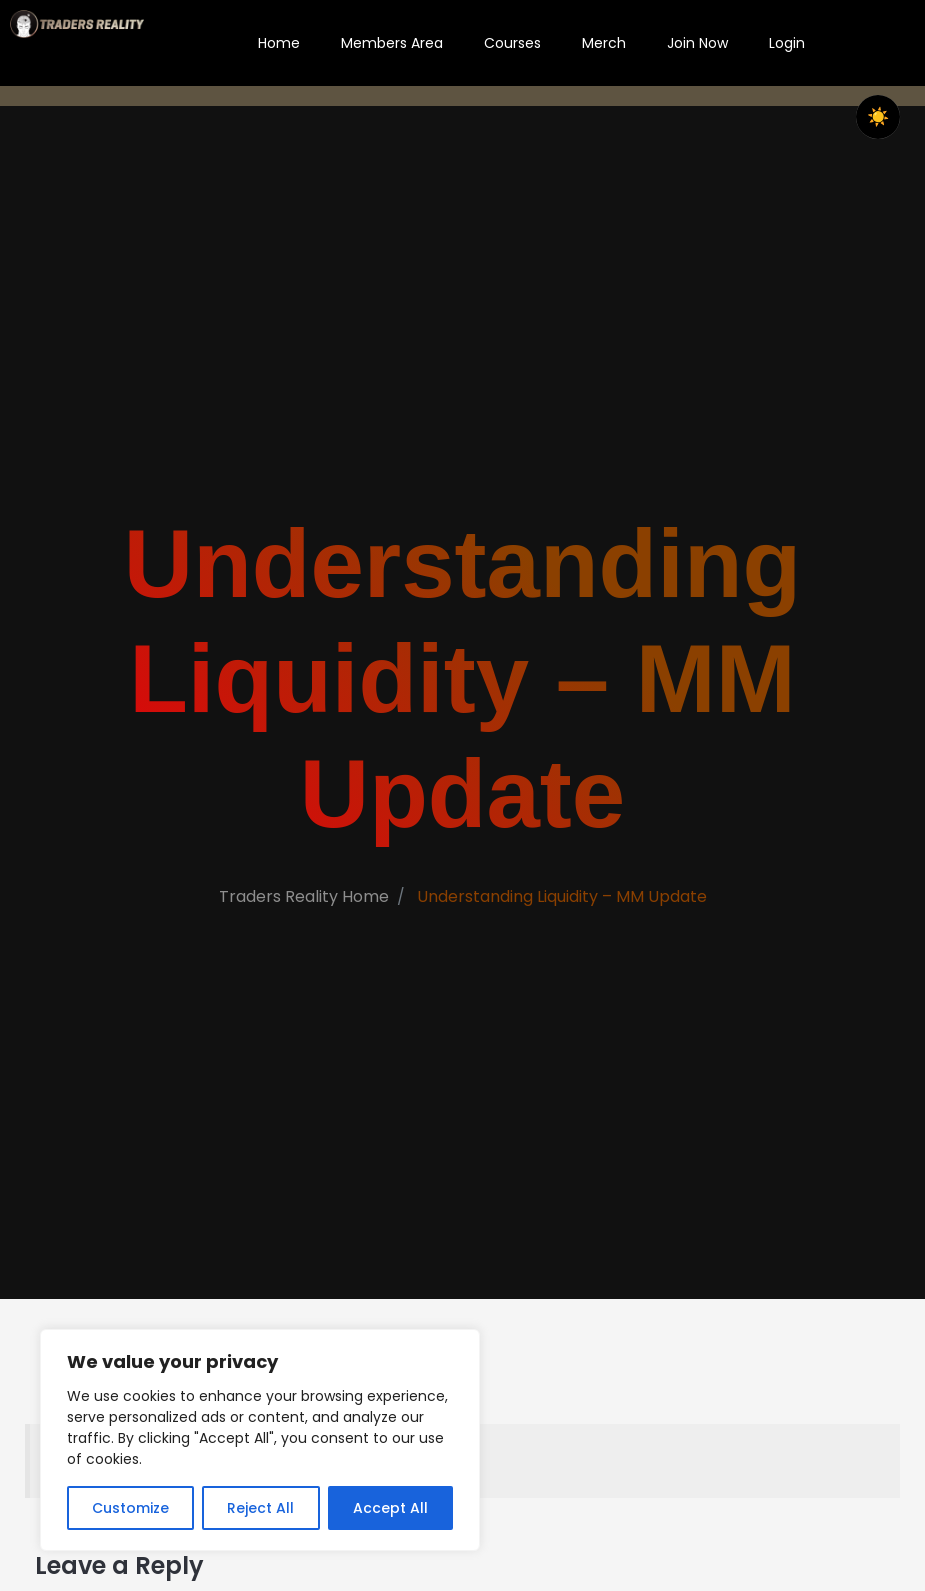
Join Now (697, 43)
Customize (130, 1508)
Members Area (392, 43)
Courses (512, 43)
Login (787, 43)
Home (279, 43)
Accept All (390, 1508)
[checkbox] (878, 117)
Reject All (260, 1508)
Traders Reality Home (301, 904)
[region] (260, 1440)
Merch (604, 43)
